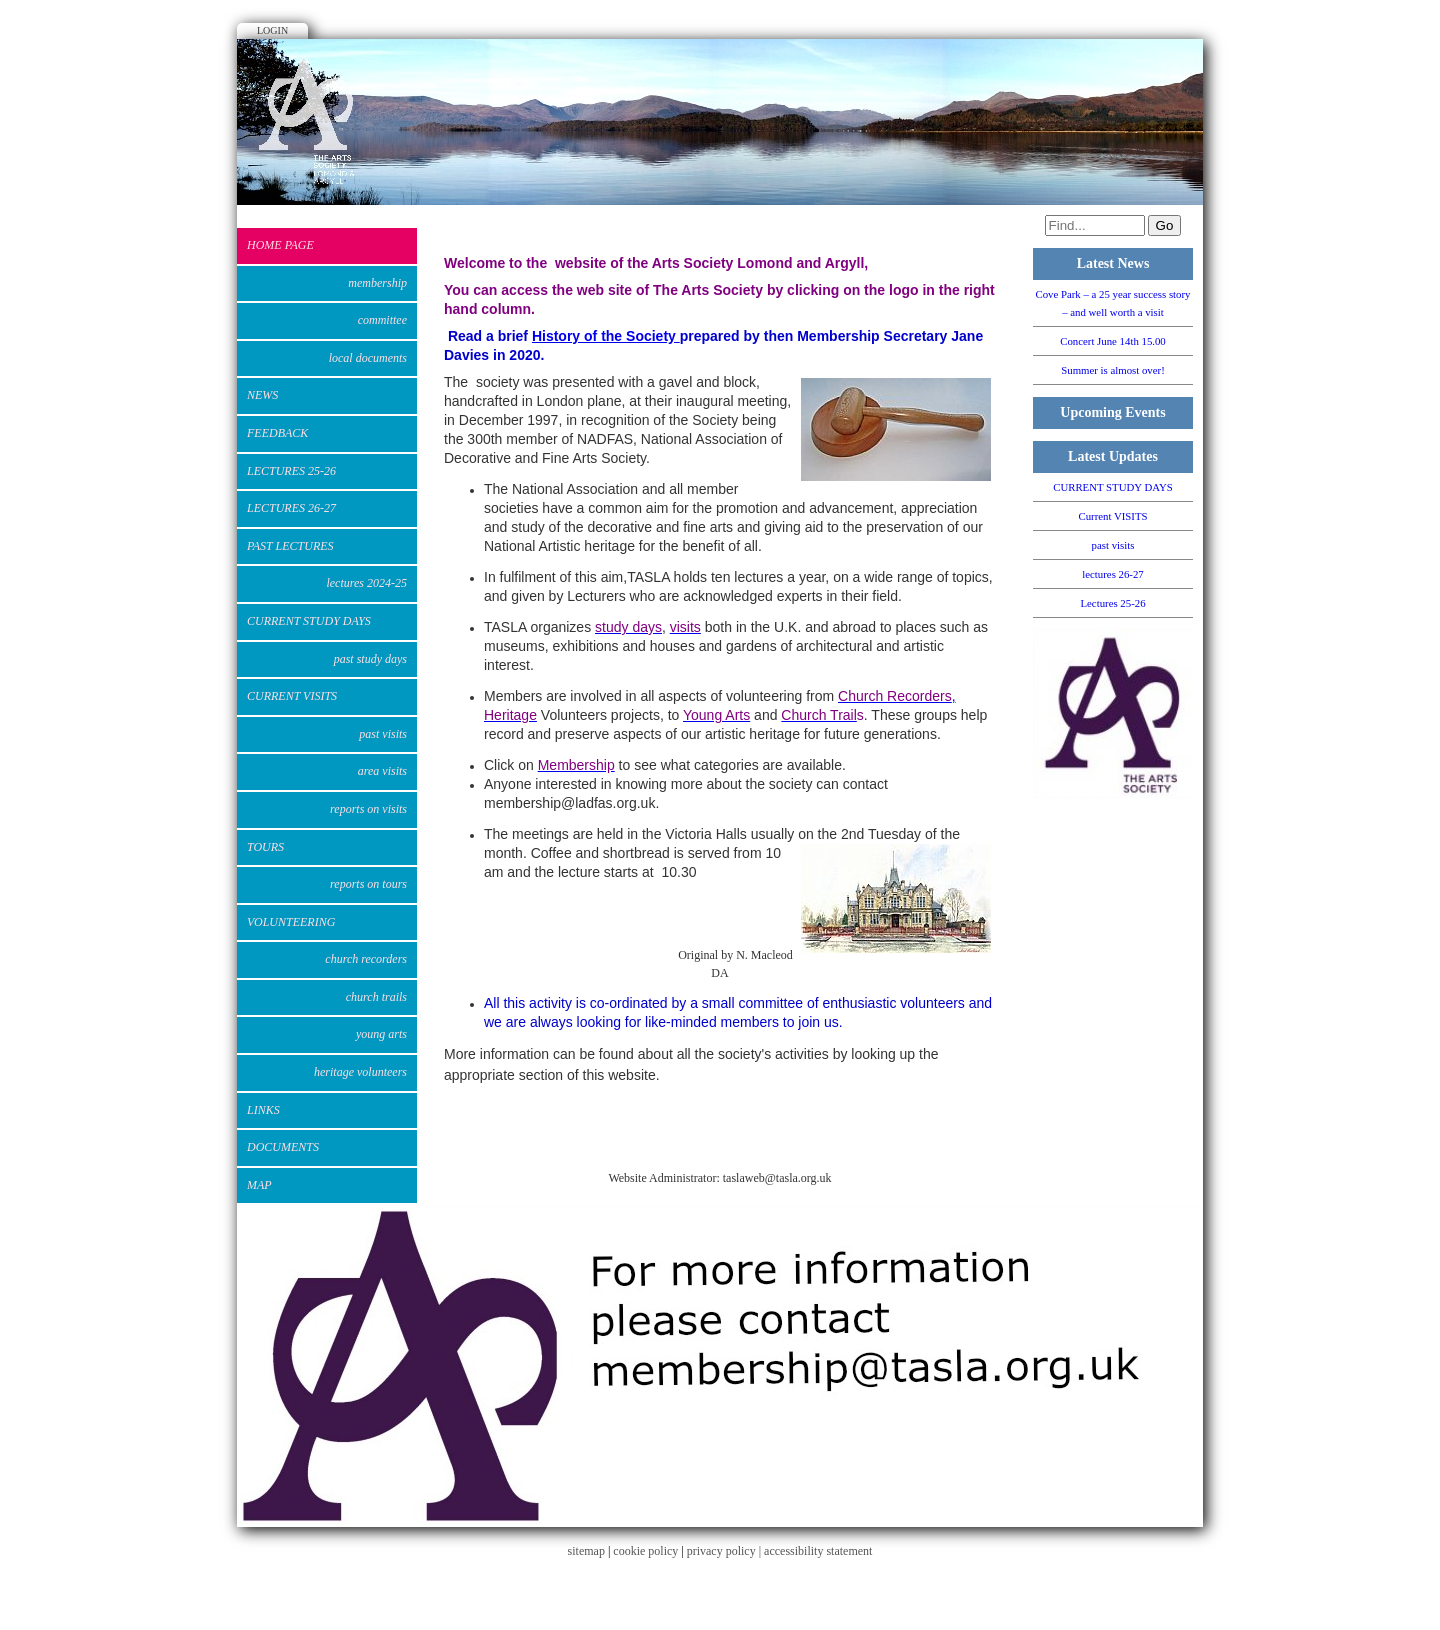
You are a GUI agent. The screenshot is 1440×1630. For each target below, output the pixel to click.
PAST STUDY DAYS (370, 659)
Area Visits (382, 771)
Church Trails (376, 997)
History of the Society (606, 336)
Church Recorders (366, 959)
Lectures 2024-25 (366, 583)
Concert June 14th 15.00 (1113, 341)
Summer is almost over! (1112, 370)
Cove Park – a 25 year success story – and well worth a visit (1112, 303)
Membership (377, 283)
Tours (265, 847)
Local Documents (368, 358)
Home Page (280, 245)
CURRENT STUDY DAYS (309, 621)
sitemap (586, 1551)
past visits (383, 734)
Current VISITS (292, 696)
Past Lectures (290, 546)
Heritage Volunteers (360, 1072)
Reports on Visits (368, 809)
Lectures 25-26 (291, 471)
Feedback (277, 433)
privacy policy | (725, 1551)
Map (259, 1185)
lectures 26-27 (291, 508)
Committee (382, 320)
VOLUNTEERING (291, 922)
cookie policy (645, 1551)
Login (272, 30)
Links (263, 1110)
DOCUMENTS (283, 1147)
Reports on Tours (368, 884)
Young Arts (381, 1034)
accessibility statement (818, 1551)
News (262, 395)
